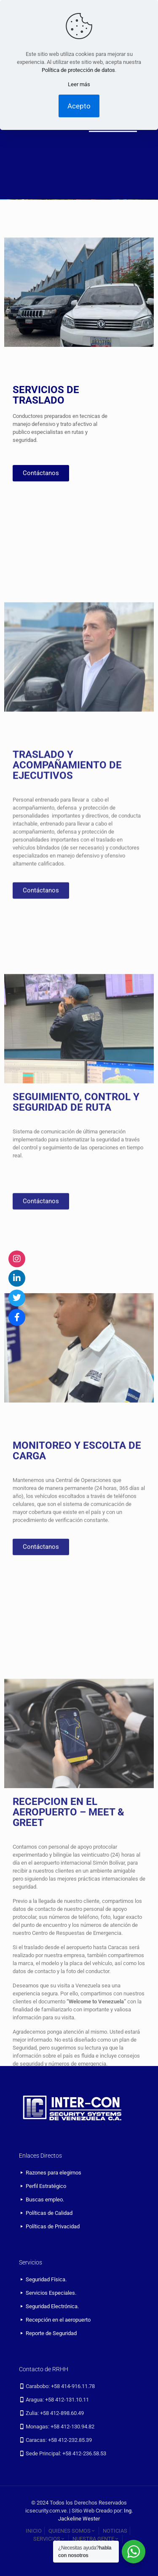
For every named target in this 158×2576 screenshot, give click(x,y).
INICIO (34, 2531)
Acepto (79, 106)
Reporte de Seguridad (51, 2333)
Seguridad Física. (46, 2279)
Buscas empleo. (45, 2199)
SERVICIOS (49, 2539)
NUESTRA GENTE (96, 2539)
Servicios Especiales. (51, 2293)
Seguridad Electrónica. (52, 2306)
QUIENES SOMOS (72, 2531)
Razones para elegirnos (53, 2172)
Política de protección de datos (78, 70)
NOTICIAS (115, 2531)
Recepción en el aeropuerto (58, 2320)
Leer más (79, 84)
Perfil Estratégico (46, 2186)
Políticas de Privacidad (53, 2226)
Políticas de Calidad (49, 2213)
